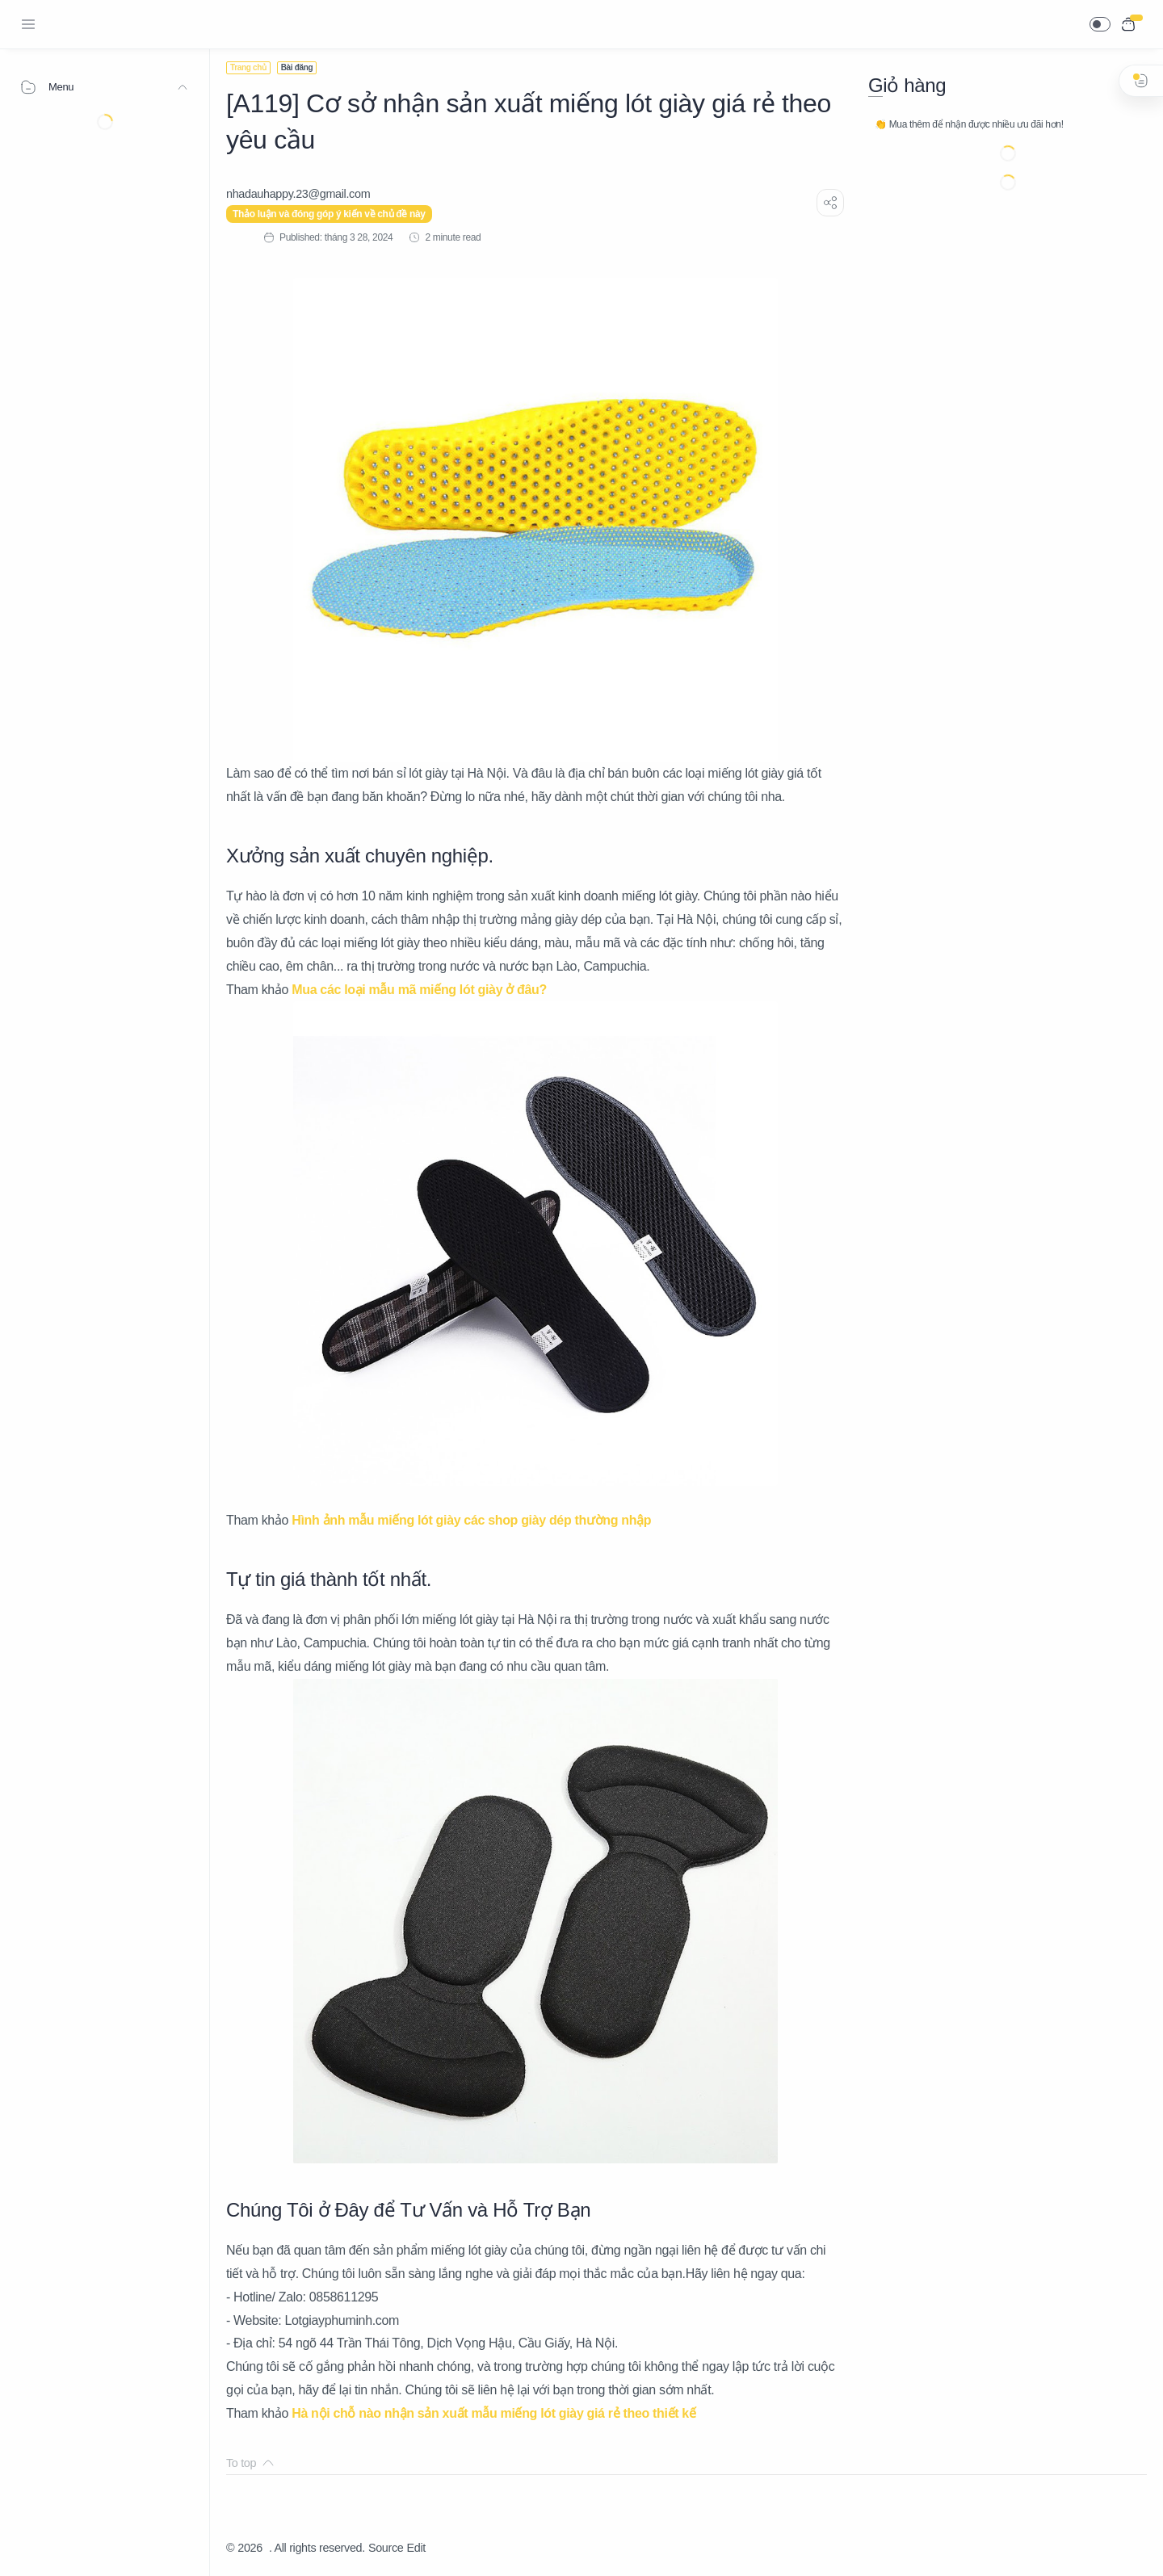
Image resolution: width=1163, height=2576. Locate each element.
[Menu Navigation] (28, 24)
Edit (416, 2547)
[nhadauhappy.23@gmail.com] (298, 193)
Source (386, 2547)
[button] (1100, 24)
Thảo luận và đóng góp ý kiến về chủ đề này (329, 214)
